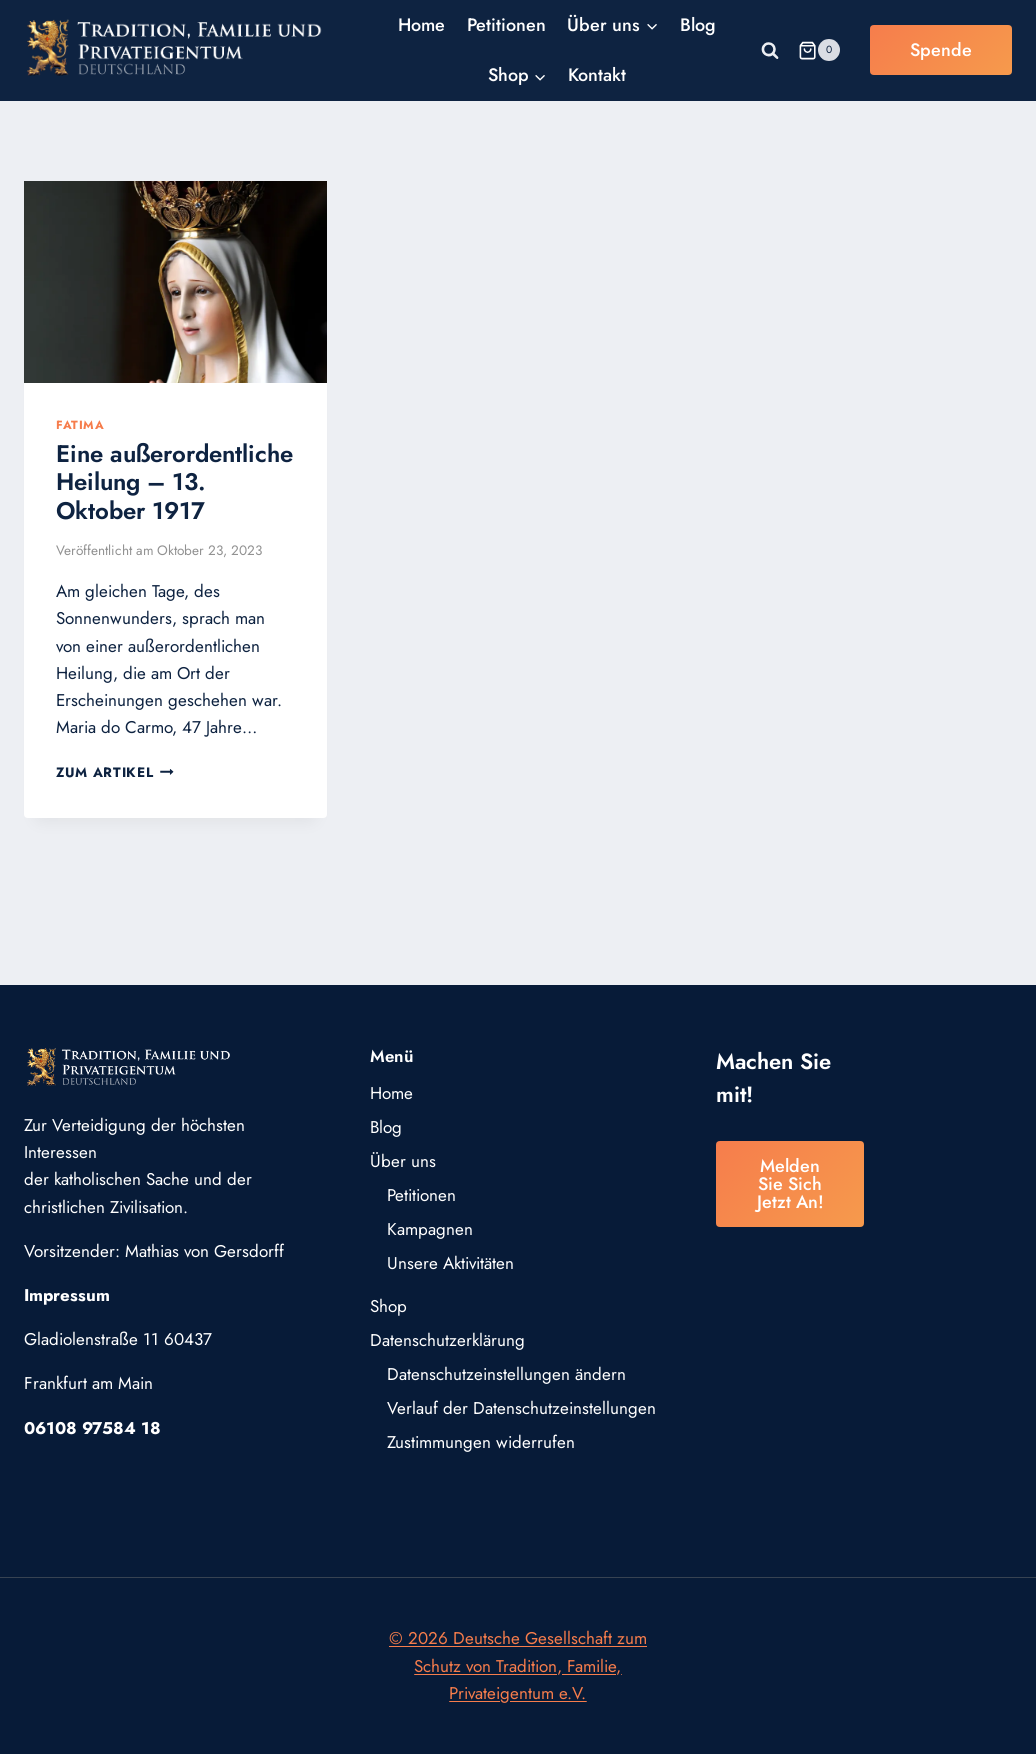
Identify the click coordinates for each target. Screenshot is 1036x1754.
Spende (941, 50)
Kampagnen (430, 1229)
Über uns (403, 1161)
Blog (698, 25)
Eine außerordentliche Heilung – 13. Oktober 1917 (174, 482)
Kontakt (597, 75)
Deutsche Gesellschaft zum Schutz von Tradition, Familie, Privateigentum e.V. (530, 1665)
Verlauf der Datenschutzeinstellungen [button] (521, 1408)
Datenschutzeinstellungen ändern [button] (506, 1374)
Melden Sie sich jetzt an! (790, 1184)
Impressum (67, 1295)
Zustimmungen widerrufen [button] (481, 1442)
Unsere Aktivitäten (450, 1263)
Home (421, 25)
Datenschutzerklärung (447, 1340)
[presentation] (175, 282)
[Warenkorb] (819, 50)
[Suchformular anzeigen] (770, 50)
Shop (388, 1306)
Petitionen (506, 25)
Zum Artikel (115, 772)
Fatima (80, 424)
